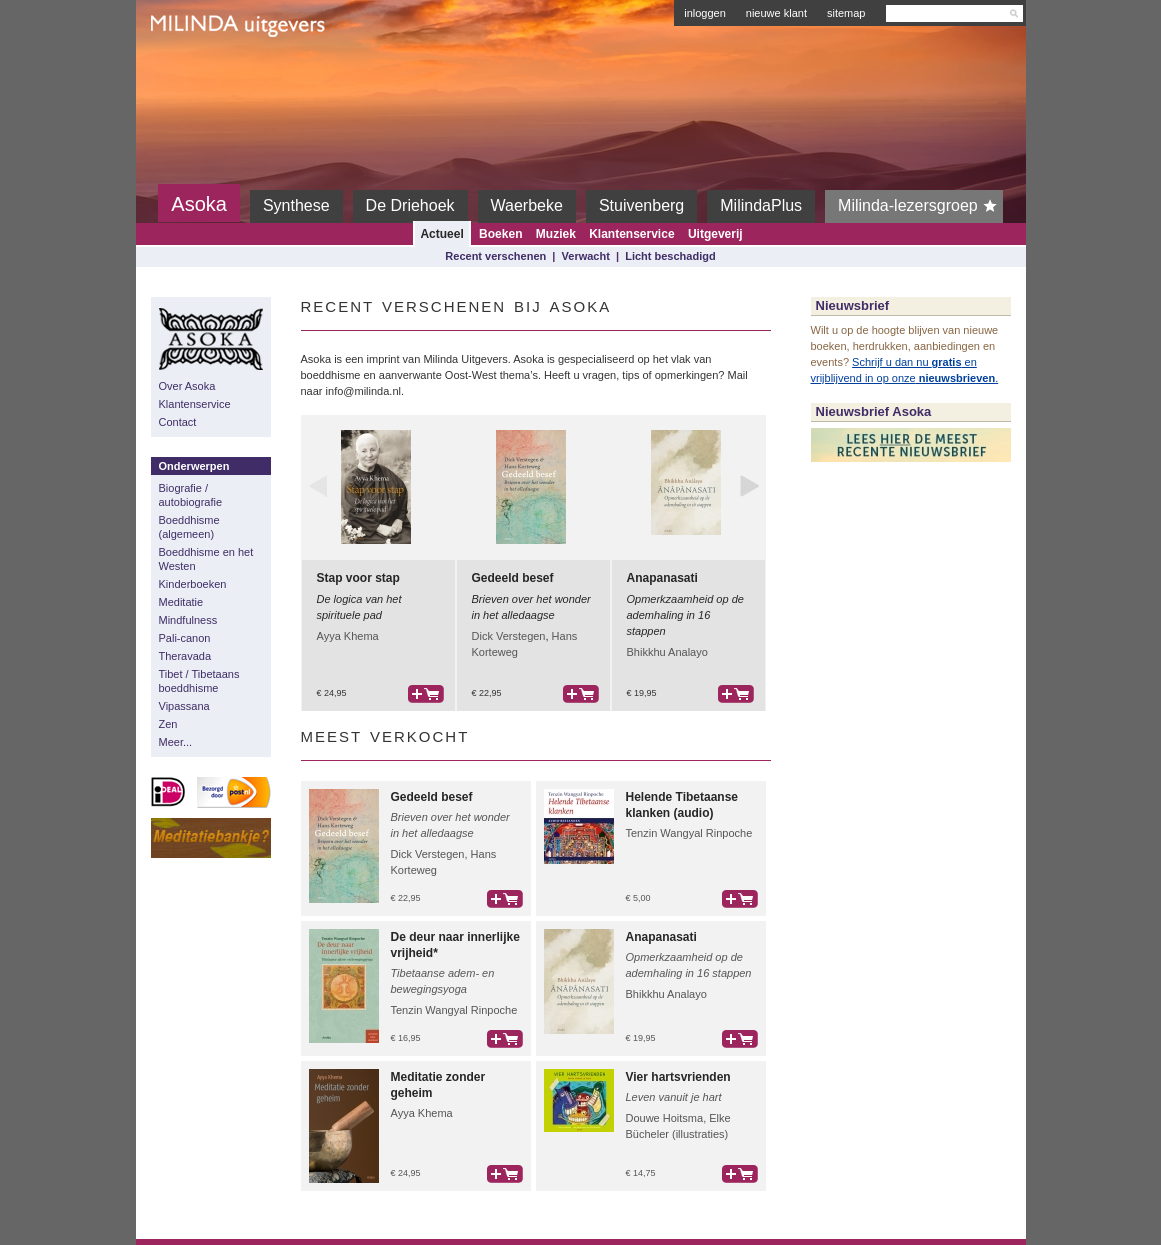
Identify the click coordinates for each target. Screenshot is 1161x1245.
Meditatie (181, 602)
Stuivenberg (641, 205)
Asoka (199, 204)
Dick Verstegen (509, 636)
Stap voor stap (358, 578)
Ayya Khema (348, 636)
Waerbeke (527, 205)
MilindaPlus (761, 205)
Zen (168, 724)
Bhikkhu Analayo (667, 652)
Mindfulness (188, 620)
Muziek (556, 234)
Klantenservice (631, 234)
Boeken (500, 234)
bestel (426, 694)
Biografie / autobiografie (191, 495)
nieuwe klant (776, 13)
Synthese (296, 205)
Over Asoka (187, 386)
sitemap (846, 13)
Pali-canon (185, 638)
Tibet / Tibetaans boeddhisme (199, 681)
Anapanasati (662, 578)
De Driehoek (410, 205)
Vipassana (184, 706)
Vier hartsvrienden (678, 1077)
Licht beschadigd (670, 256)
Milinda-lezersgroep (920, 206)
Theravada (185, 656)
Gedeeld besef (513, 578)
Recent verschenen (495, 256)
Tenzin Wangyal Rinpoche (689, 833)
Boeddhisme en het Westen (206, 559)
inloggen (705, 13)
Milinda (192, 72)
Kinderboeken (193, 584)
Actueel (441, 234)
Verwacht (586, 256)
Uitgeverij (715, 234)
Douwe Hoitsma (665, 1118)
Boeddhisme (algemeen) (189, 527)
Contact (178, 422)
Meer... (176, 742)
